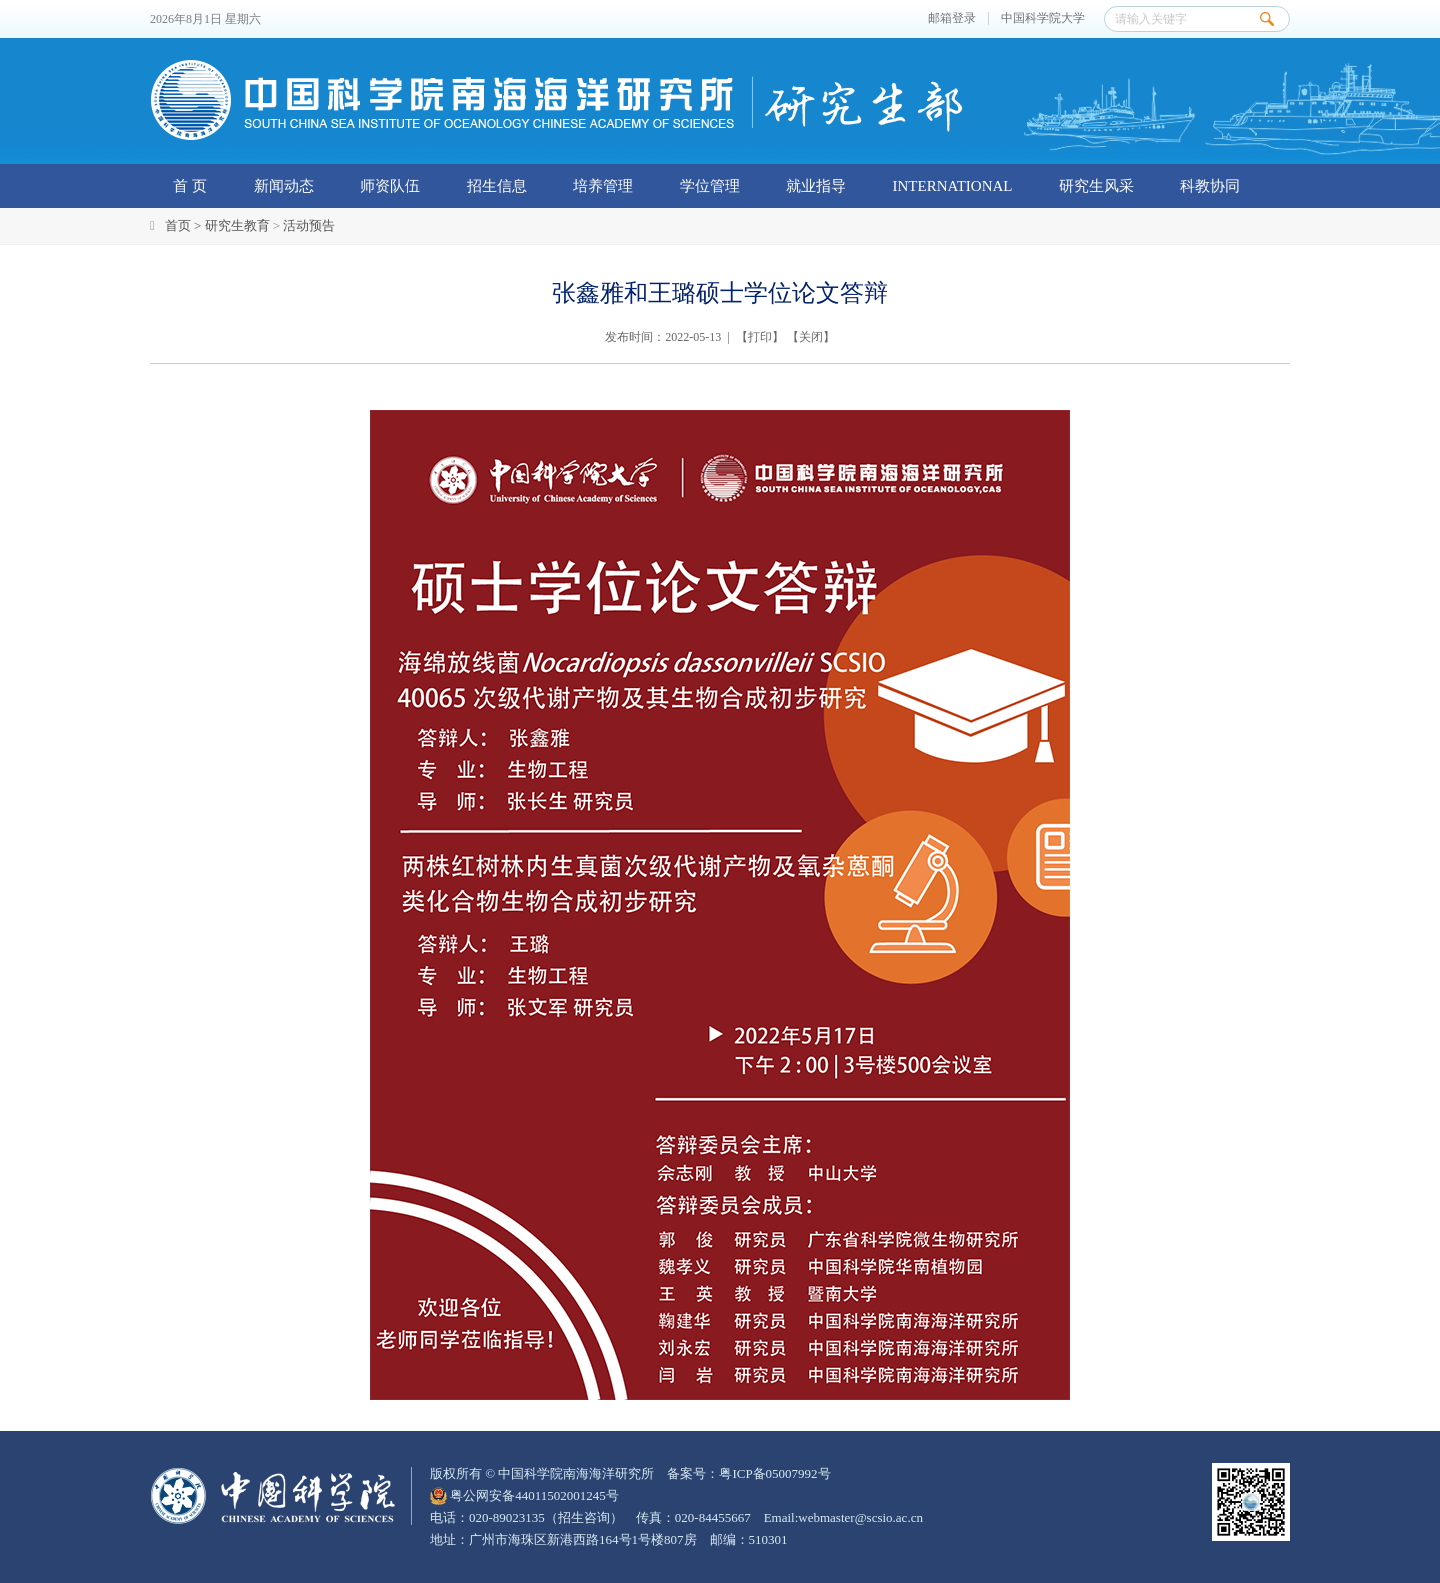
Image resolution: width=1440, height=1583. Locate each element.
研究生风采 (1096, 186)
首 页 (190, 186)
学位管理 (710, 186)
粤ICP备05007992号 (774, 1473)
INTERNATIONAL (953, 186)
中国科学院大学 (1043, 18)
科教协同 (1210, 186)
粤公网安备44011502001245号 (524, 1495)
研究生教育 (237, 225)
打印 (760, 337)
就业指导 (816, 186)
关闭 (811, 337)
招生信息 (497, 186)
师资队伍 (390, 186)
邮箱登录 (952, 18)
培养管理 (603, 186)
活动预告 (309, 225)
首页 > (185, 225)
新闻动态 (284, 186)
